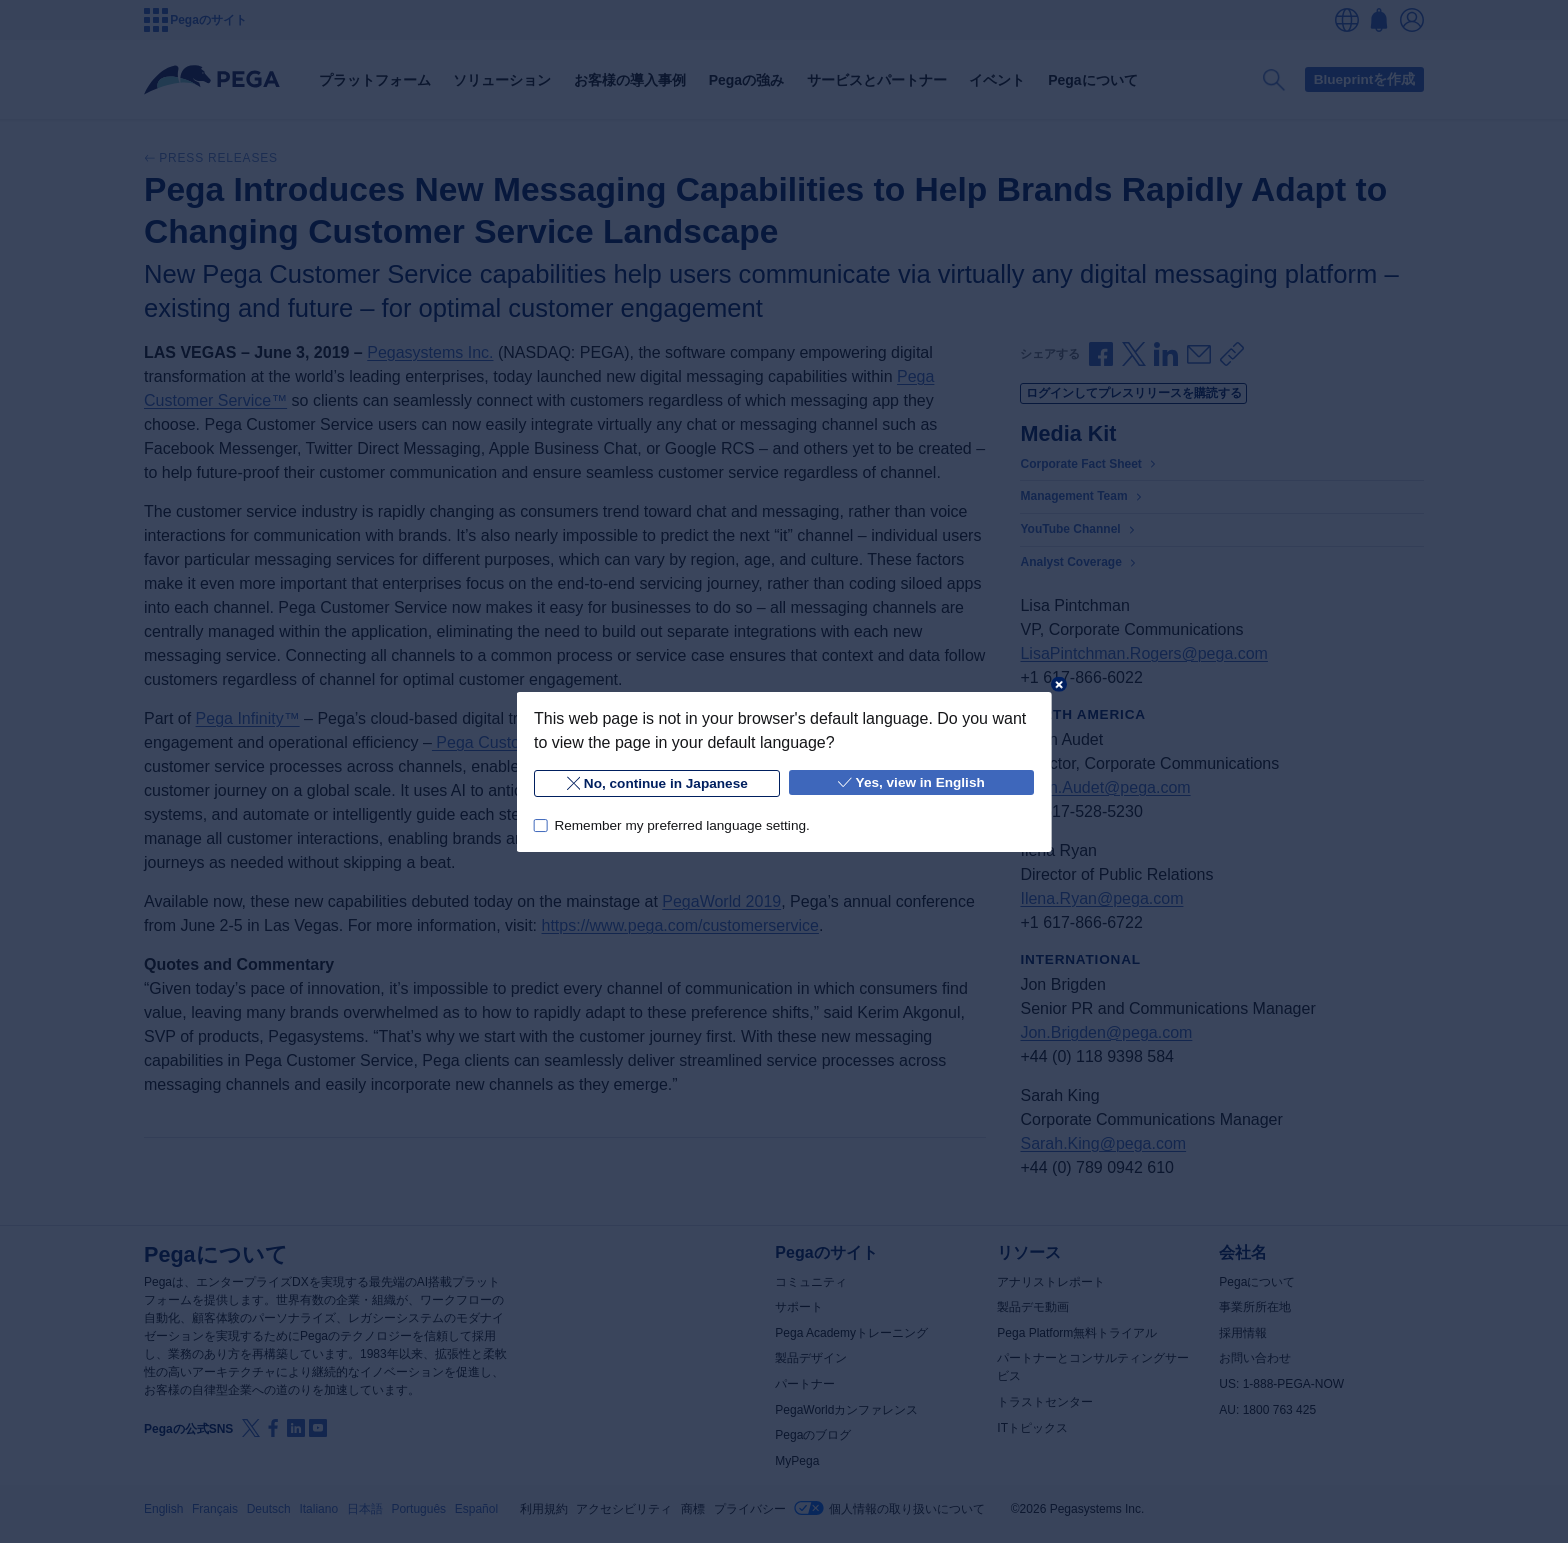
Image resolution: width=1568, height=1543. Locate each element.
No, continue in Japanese (656, 783)
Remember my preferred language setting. (681, 824)
